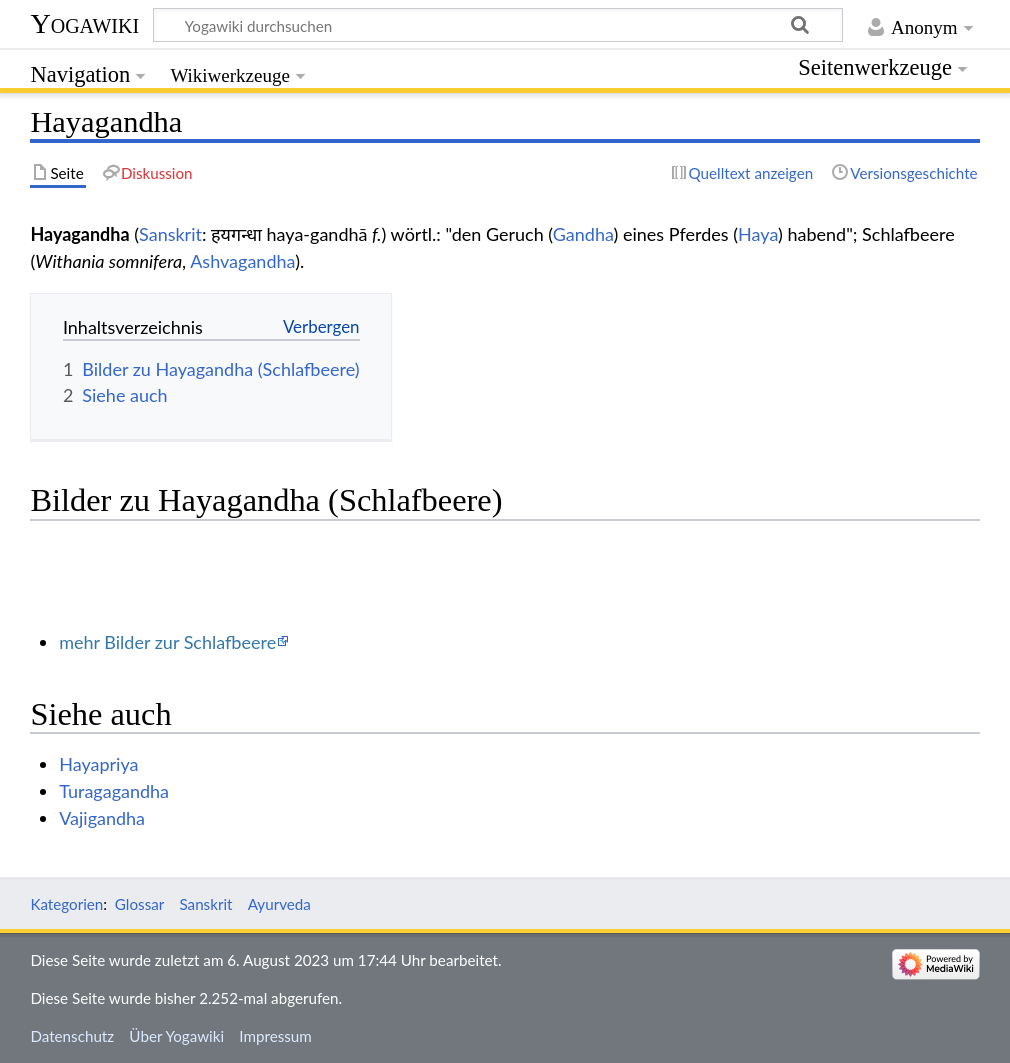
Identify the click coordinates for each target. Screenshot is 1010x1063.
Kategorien (66, 904)
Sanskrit (170, 234)
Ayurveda (279, 904)
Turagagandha (114, 791)
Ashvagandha (242, 261)
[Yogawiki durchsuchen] (498, 25)
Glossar (139, 904)
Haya (758, 234)
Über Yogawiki (176, 1036)
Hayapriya (98, 764)
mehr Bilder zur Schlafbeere (167, 642)
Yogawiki (84, 23)
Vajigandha (102, 818)
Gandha (583, 234)
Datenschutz (72, 1036)
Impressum (275, 1036)
